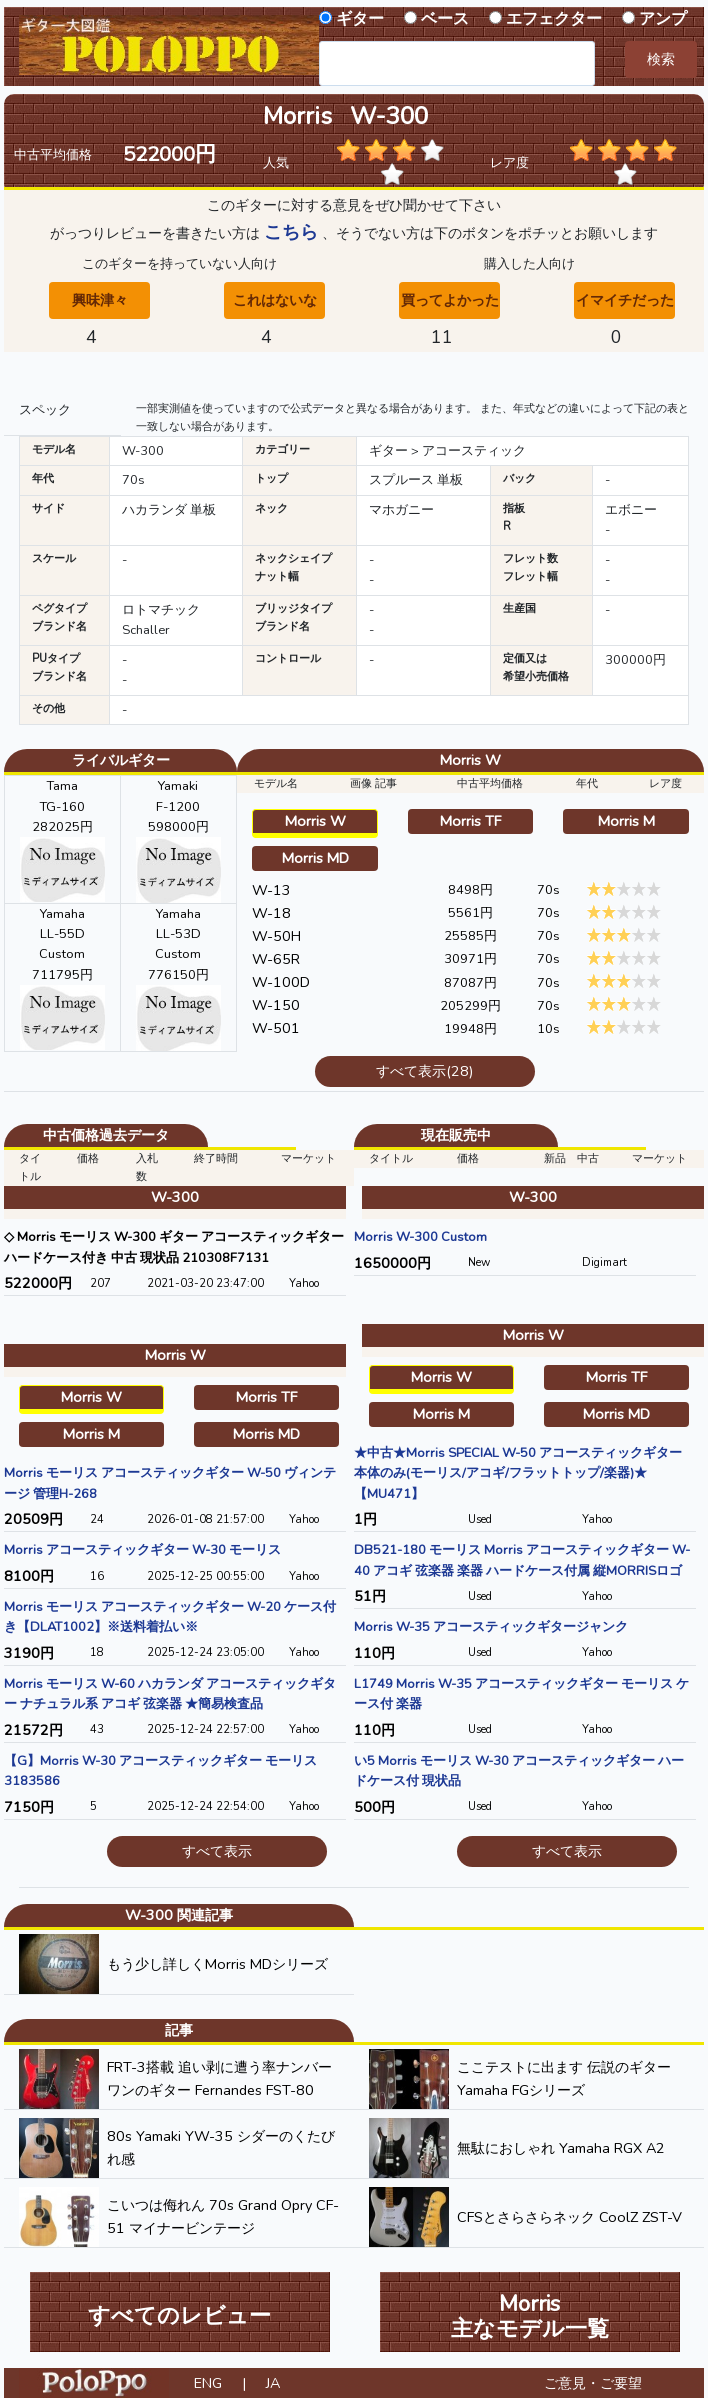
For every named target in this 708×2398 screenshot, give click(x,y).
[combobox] (457, 63)
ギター (360, 19)
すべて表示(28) (424, 1071)
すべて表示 (217, 1851)
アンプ (663, 19)
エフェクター (554, 19)
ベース (445, 19)
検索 (661, 59)
